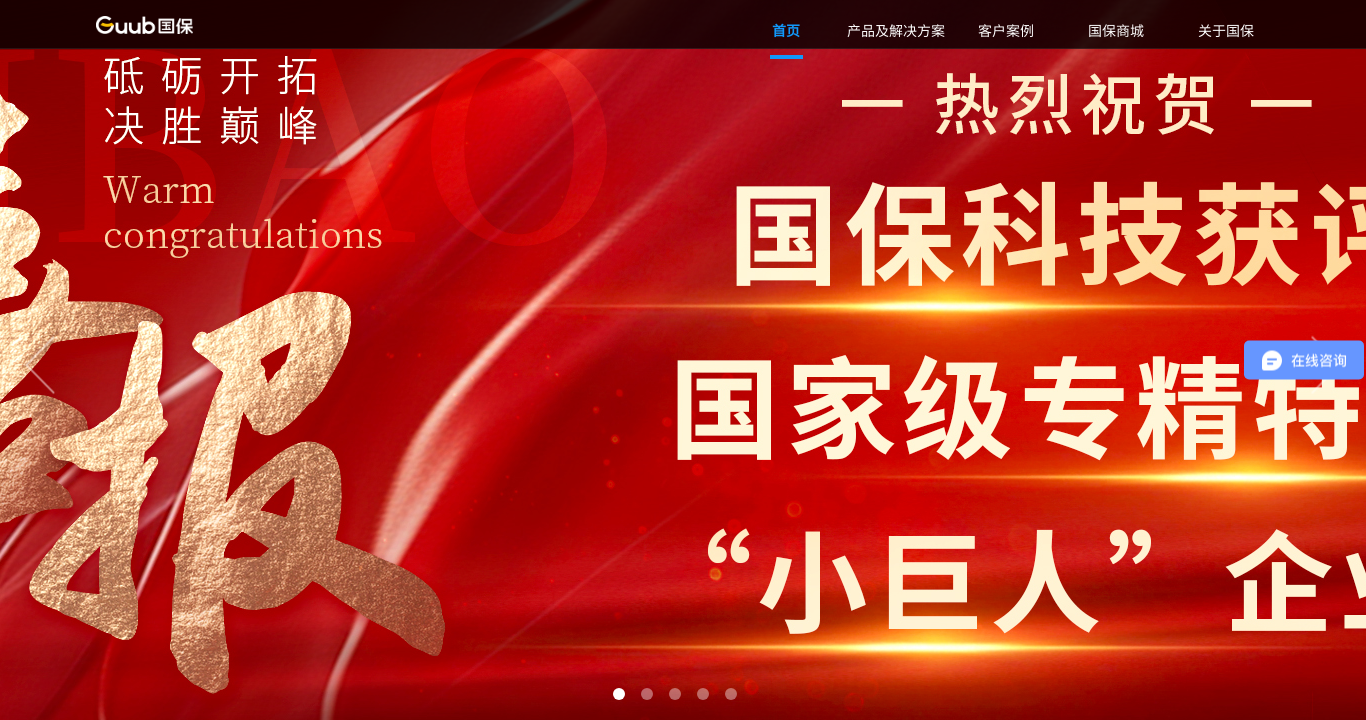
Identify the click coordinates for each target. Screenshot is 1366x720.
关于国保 (1226, 30)
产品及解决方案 (896, 30)
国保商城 (1116, 30)
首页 (786, 30)
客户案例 (1006, 30)
